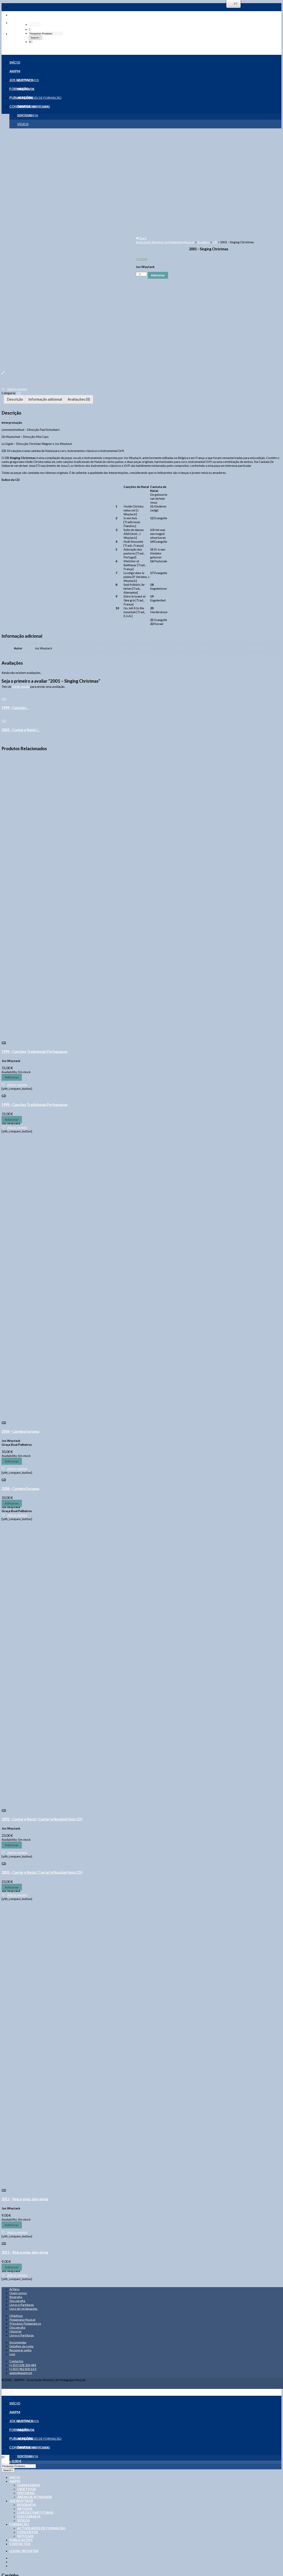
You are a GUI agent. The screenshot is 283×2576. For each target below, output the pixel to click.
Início (14, 2477)
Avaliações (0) (78, 399)
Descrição (15, 399)
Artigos (14, 2289)
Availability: (10, 1072)
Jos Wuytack (21, 2501)
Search (34, 37)
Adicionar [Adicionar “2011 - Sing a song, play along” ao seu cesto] (12, 2225)
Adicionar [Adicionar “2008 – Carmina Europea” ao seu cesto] (12, 1461)
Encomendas (17, 2342)
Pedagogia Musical (22, 2319)
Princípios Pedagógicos (25, 2323)
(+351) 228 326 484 (22, 2365)
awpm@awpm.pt (20, 2373)
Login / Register (24, 2551)
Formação (19, 2524)
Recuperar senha (20, 2350)
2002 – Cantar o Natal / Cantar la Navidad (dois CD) (42, 1819)
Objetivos (16, 2315)
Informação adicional (45, 399)
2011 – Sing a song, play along (25, 2199)
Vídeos (23, 2520)
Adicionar (158, 275)
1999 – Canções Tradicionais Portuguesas (35, 1051)
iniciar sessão (21, 686)
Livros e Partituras (21, 2305)
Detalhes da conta (21, 2346)
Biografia (15, 2297)
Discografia (17, 2301)
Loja (12, 2354)
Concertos (27, 2532)
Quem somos (18, 2293)
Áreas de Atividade (34, 2497)
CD (18, 393)
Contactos (16, 2361)
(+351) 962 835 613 (22, 2369)
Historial (15, 2331)
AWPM (14, 2481)
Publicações (21, 2540)
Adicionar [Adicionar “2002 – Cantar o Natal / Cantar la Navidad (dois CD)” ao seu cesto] (12, 1845)
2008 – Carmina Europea (20, 1431)
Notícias (25, 2536)
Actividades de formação (41, 2528)
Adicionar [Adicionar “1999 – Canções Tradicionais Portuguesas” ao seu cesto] (12, 1077)
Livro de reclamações (23, 2308)
